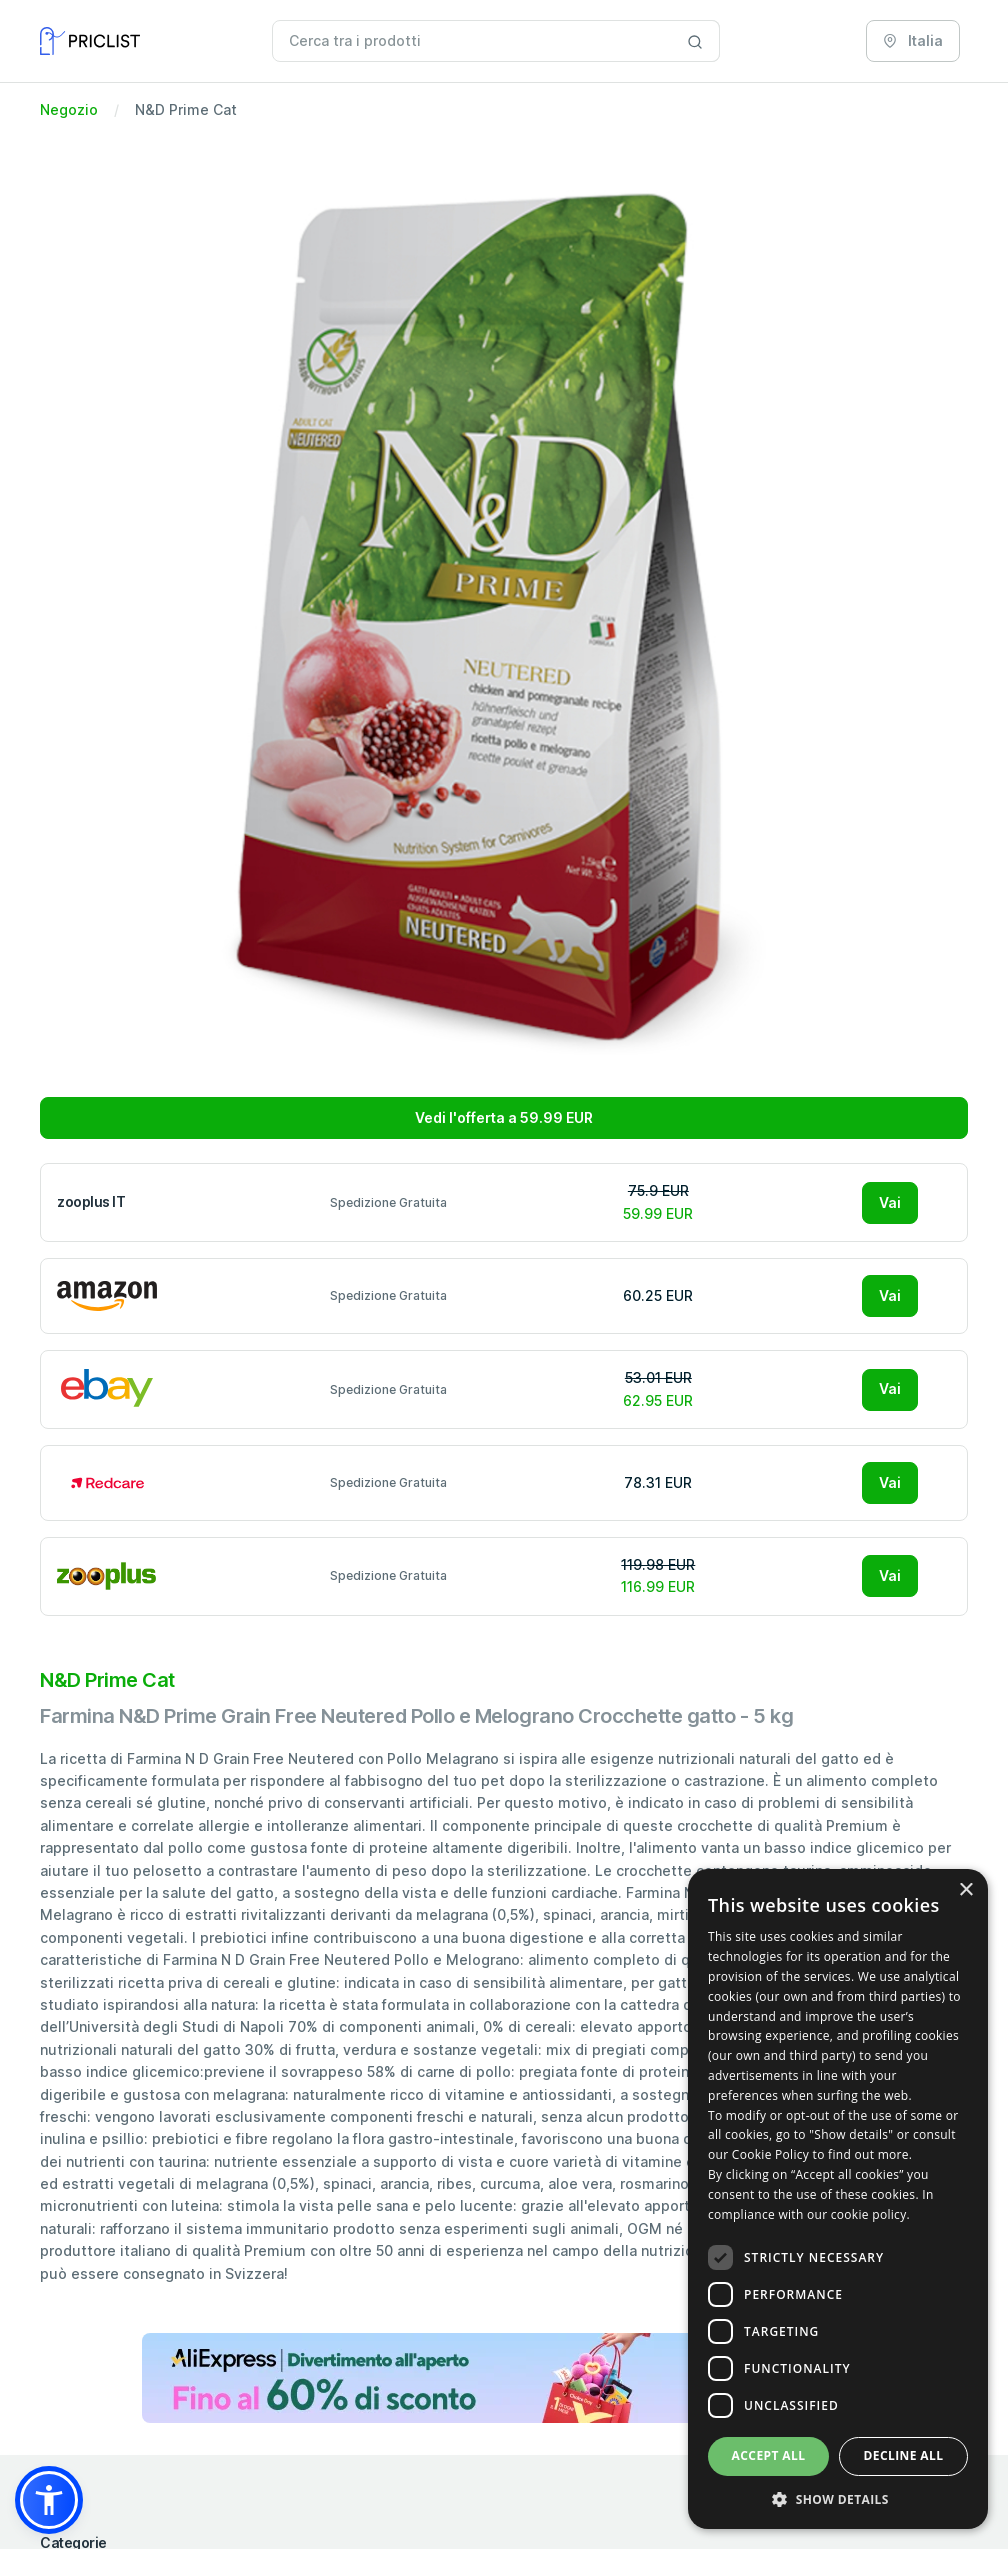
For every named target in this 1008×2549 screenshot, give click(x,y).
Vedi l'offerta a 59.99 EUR (504, 1117)
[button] (49, 2500)
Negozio (69, 109)
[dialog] (838, 2199)
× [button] (965, 1890)
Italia (913, 40)
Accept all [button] (769, 2455)
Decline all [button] (904, 2455)
